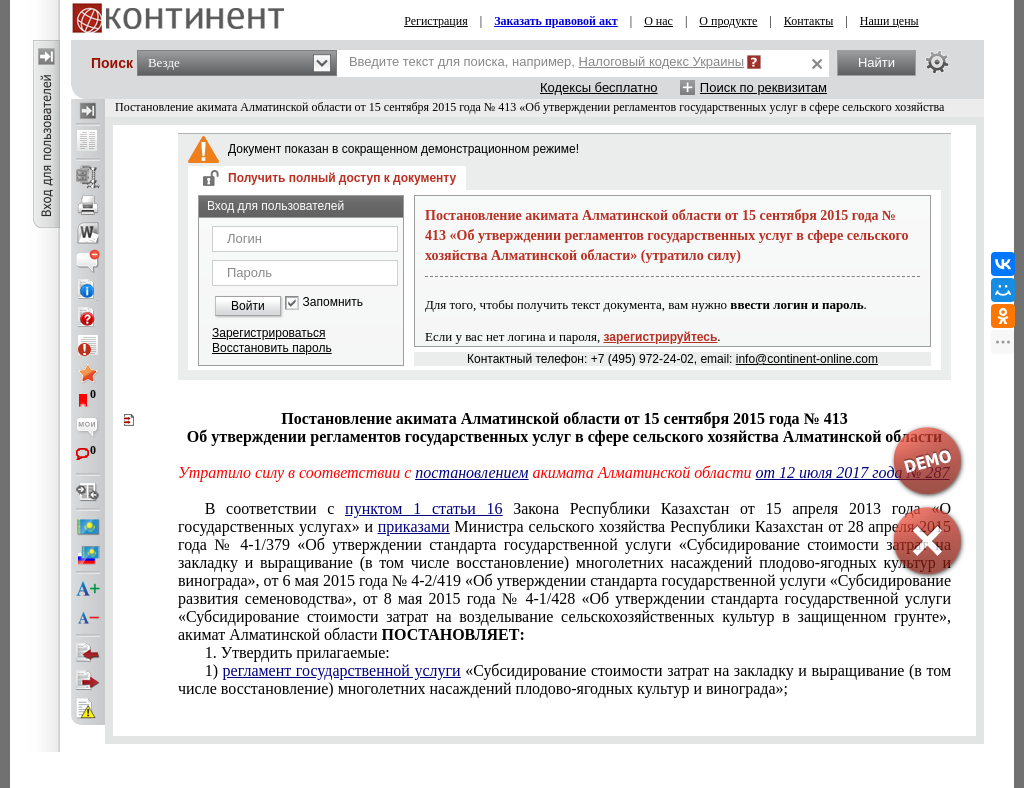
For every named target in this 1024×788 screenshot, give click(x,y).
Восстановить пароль (272, 348)
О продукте (728, 21)
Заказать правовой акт (556, 21)
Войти (248, 306)
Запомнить (333, 302)
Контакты (809, 21)
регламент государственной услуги (342, 670)
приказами (414, 526)
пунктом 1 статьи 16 (423, 508)
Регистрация (436, 21)
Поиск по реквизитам (763, 87)
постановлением (471, 472)
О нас (658, 21)
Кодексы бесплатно (599, 87)
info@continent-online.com (807, 359)
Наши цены (889, 21)
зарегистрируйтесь (661, 337)
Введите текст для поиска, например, (546, 61)
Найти (876, 62)
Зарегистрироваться (268, 333)
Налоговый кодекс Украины (662, 61)
